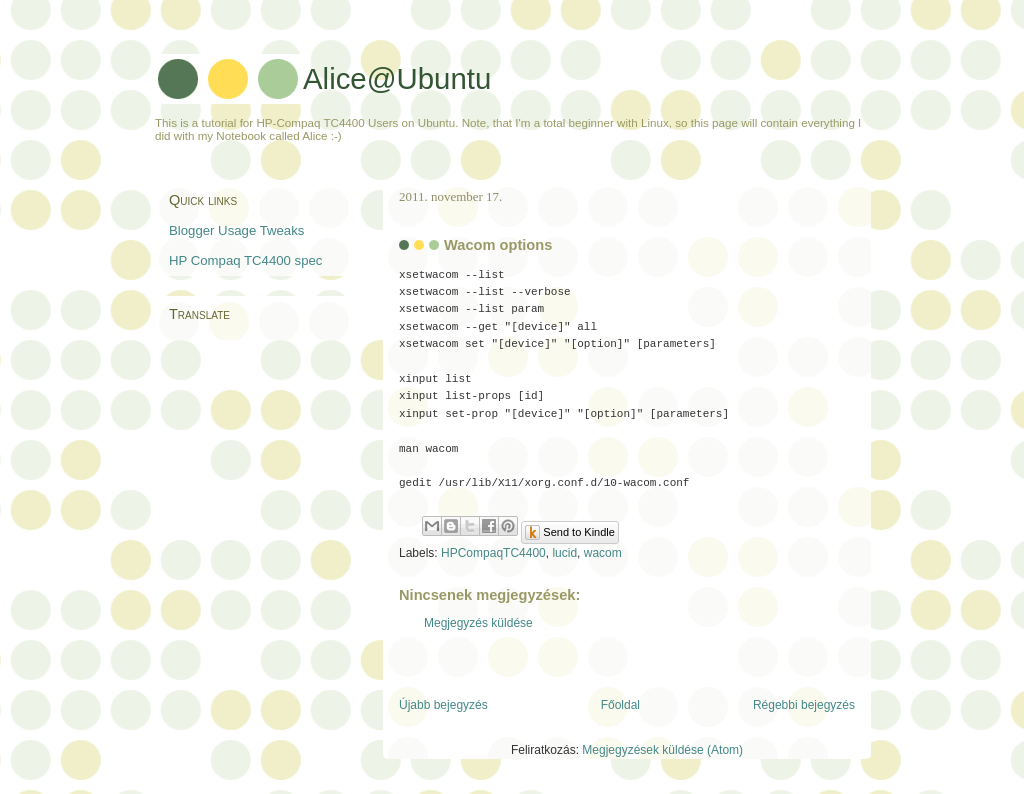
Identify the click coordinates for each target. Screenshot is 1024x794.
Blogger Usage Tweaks (236, 230)
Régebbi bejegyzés (804, 698)
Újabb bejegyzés (443, 698)
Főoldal (620, 698)
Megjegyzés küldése (478, 616)
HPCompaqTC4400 (493, 546)
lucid (564, 546)
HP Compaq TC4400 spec (245, 260)
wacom (603, 546)
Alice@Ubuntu (397, 78)
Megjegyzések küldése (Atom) (662, 742)
